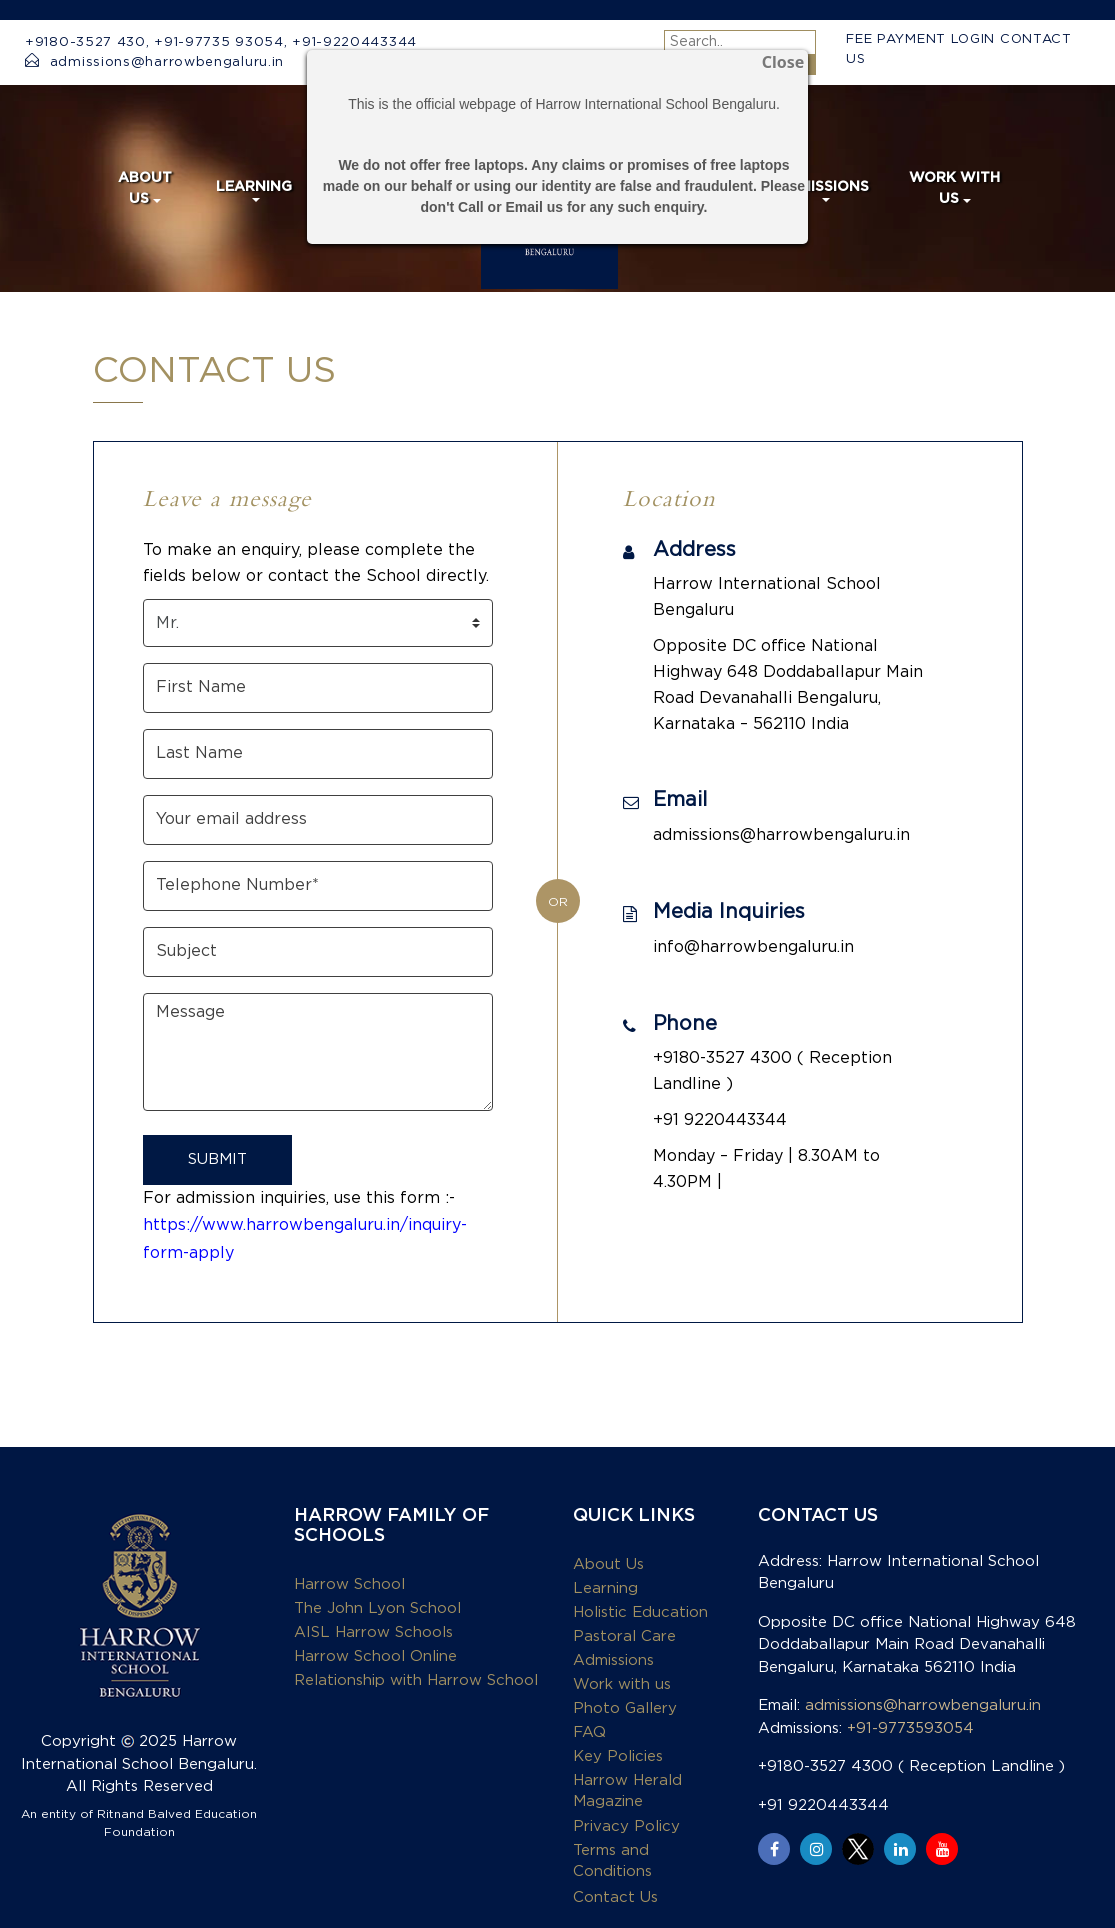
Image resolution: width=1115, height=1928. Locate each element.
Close (783, 63)
